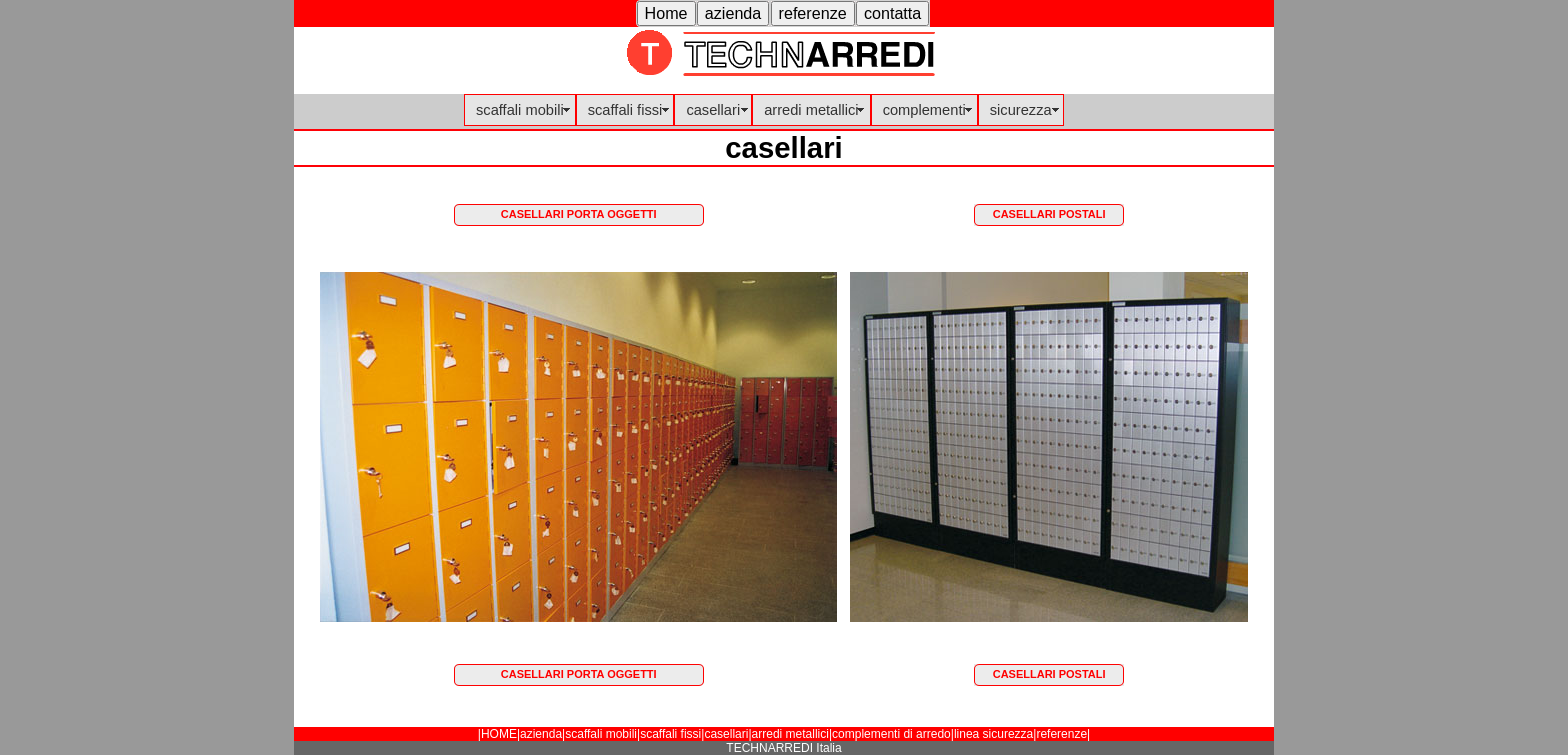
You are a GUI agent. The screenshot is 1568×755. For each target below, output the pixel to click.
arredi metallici (811, 110)
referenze (813, 13)
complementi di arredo (891, 734)
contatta (892, 13)
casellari (713, 110)
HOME (499, 734)
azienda (733, 13)
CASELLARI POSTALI (1049, 214)
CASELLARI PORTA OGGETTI (579, 214)
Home (666, 13)
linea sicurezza (993, 734)
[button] (666, 13)
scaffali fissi (625, 110)
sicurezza (1021, 110)
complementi (924, 110)
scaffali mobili (520, 110)
